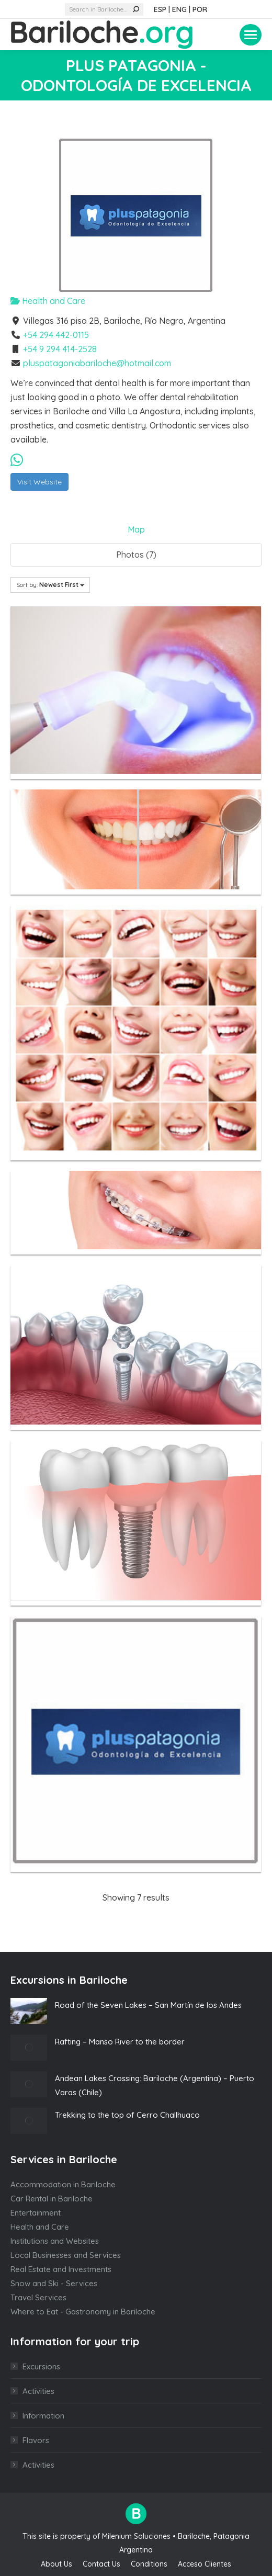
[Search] (104, 9)
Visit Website (39, 482)
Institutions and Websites (54, 2241)
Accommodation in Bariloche (63, 2184)
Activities (38, 2391)
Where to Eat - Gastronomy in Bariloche (82, 2312)
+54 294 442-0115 (56, 335)
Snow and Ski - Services (53, 2283)
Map (136, 529)
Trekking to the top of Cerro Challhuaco (127, 2115)
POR (199, 9)
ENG (179, 9)
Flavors (35, 2440)
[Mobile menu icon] (251, 35)
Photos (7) (136, 554)
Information (43, 2416)
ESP (160, 9)
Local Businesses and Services (65, 2255)
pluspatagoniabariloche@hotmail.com (97, 363)
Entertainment (35, 2213)
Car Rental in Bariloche (51, 2199)
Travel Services (38, 2297)
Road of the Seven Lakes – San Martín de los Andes (148, 2005)
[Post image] (28, 2011)
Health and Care (47, 301)
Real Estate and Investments (60, 2269)
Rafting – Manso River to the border (120, 2042)
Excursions (41, 2366)
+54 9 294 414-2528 (60, 349)
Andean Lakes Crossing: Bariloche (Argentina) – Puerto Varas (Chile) (154, 2085)
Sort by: (50, 585)
